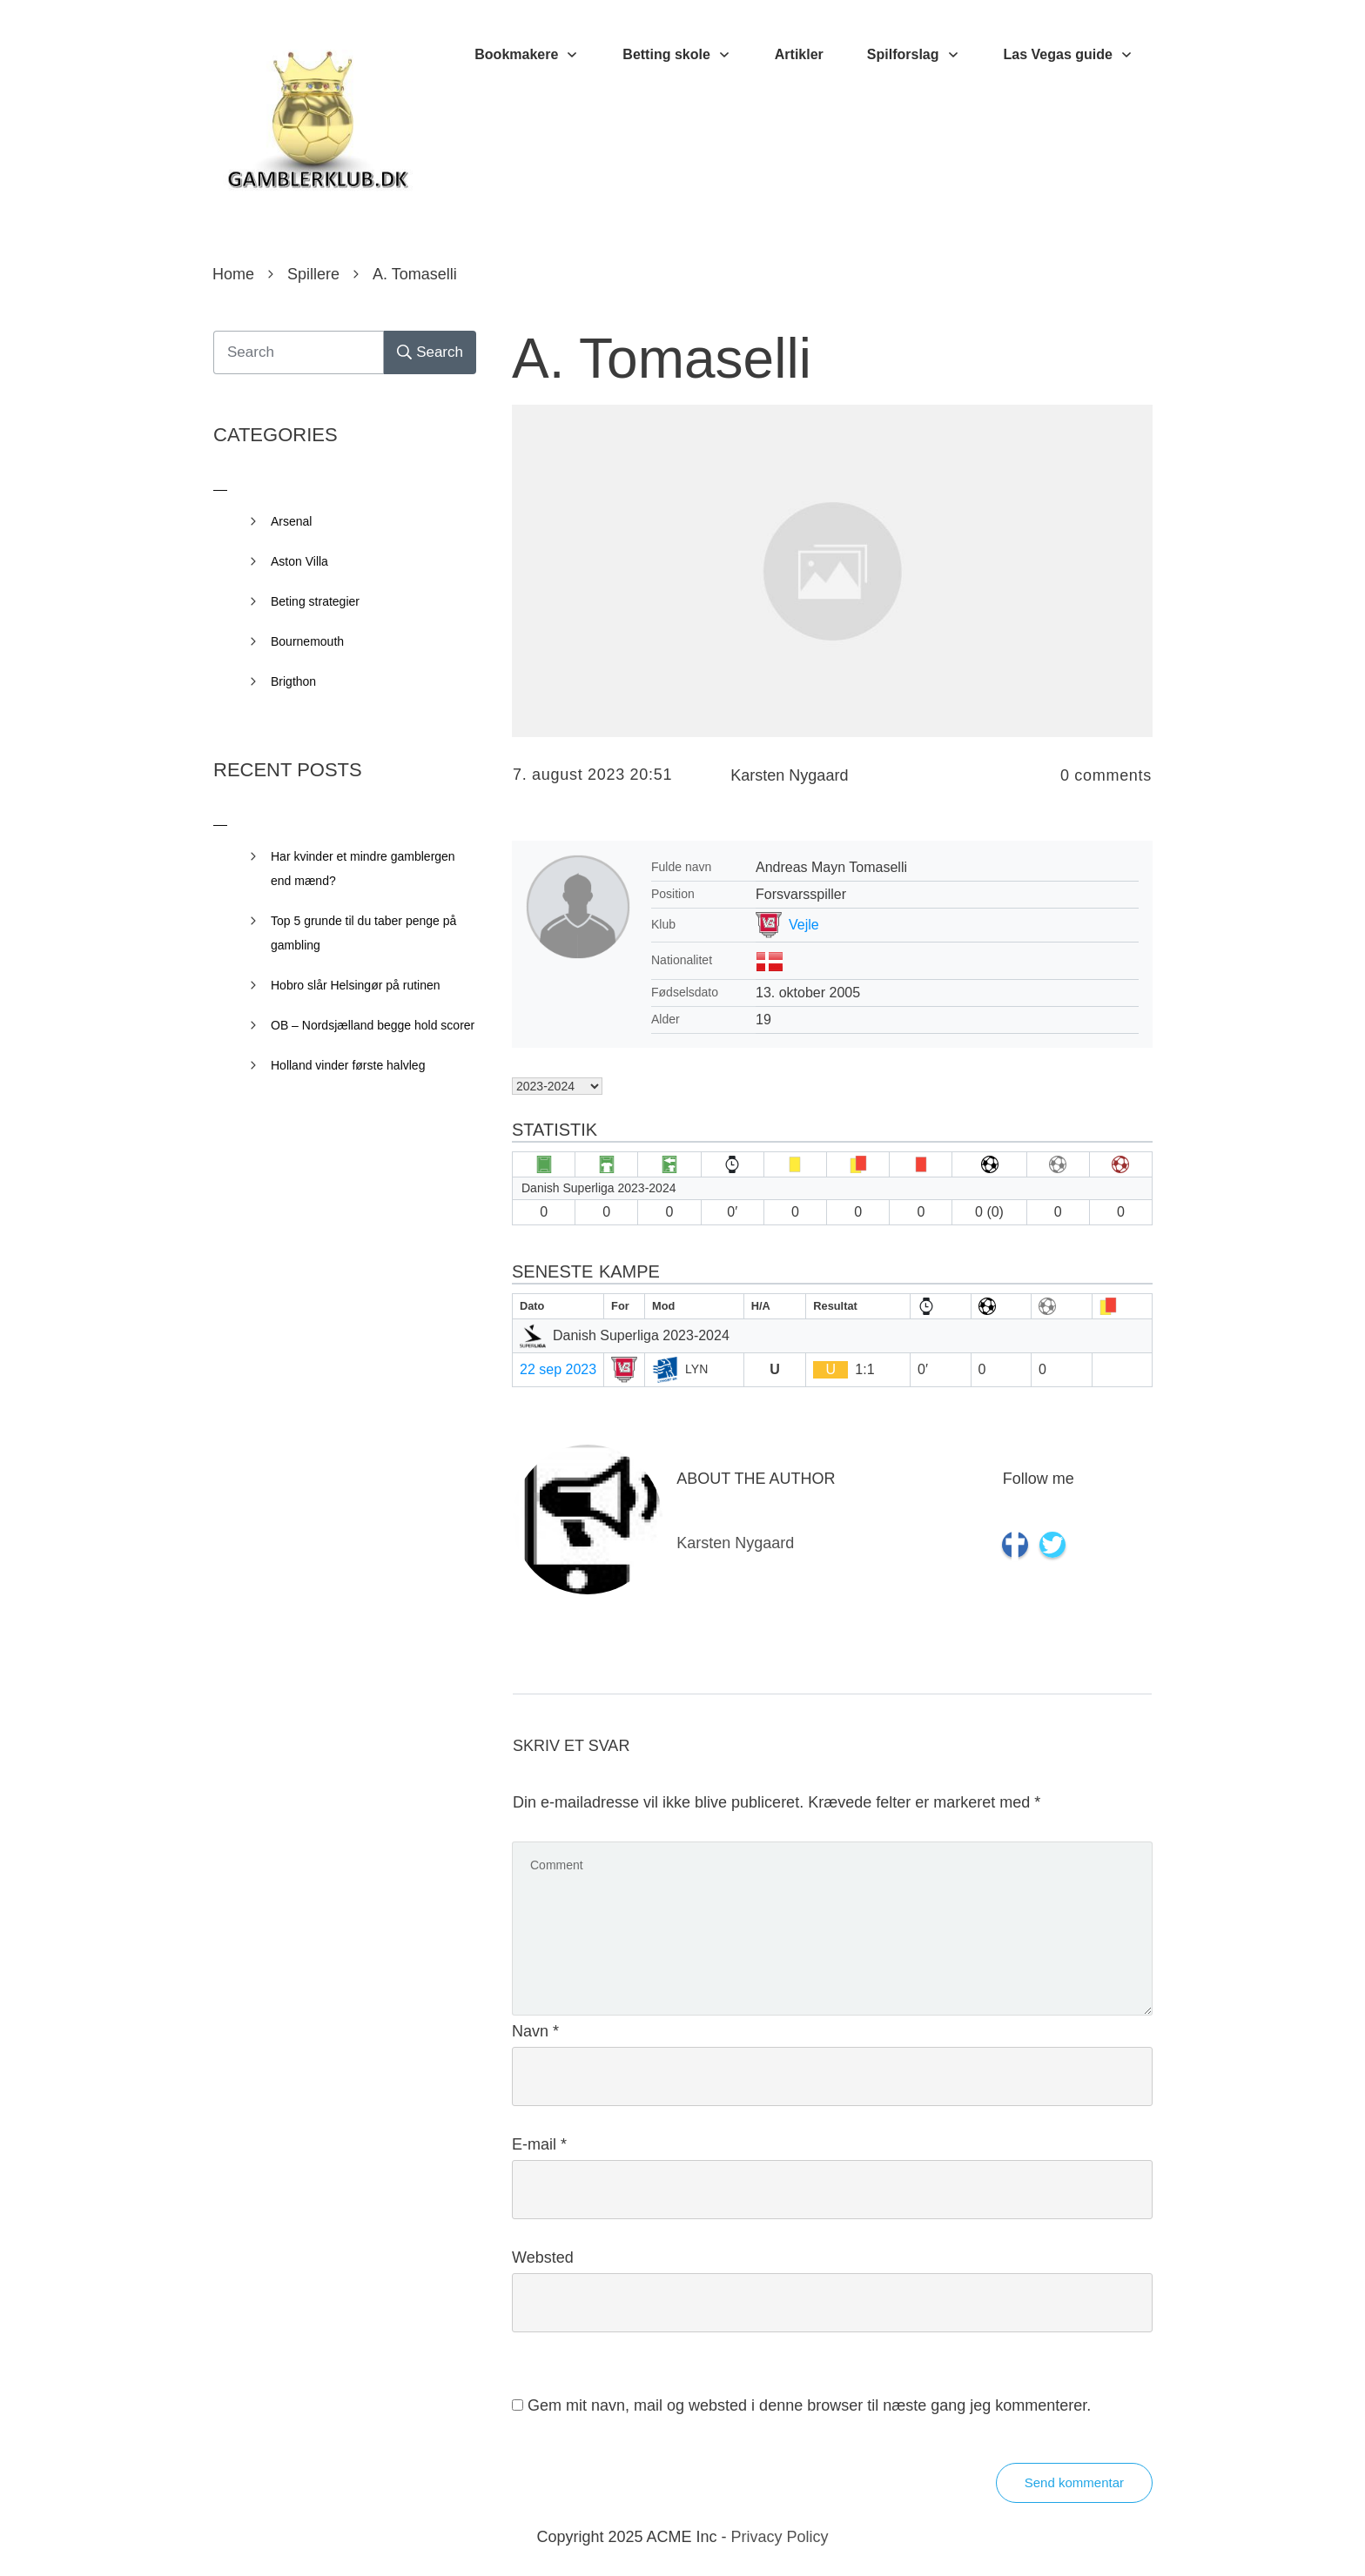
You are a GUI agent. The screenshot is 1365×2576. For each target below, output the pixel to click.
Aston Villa (299, 561)
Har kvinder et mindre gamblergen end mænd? (363, 868)
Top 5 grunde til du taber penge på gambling (363, 933)
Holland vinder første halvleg (348, 1065)
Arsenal (291, 521)
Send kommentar (1074, 2482)
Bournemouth (307, 641)
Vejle (804, 924)
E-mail (539, 2144)
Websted (543, 2257)
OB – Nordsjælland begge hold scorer (372, 1025)
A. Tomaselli (661, 358)
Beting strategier (315, 601)
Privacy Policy (780, 2537)
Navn (535, 2031)
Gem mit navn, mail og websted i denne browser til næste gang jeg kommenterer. (809, 2405)
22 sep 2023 (558, 1369)
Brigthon (293, 681)
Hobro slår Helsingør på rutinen (355, 985)
